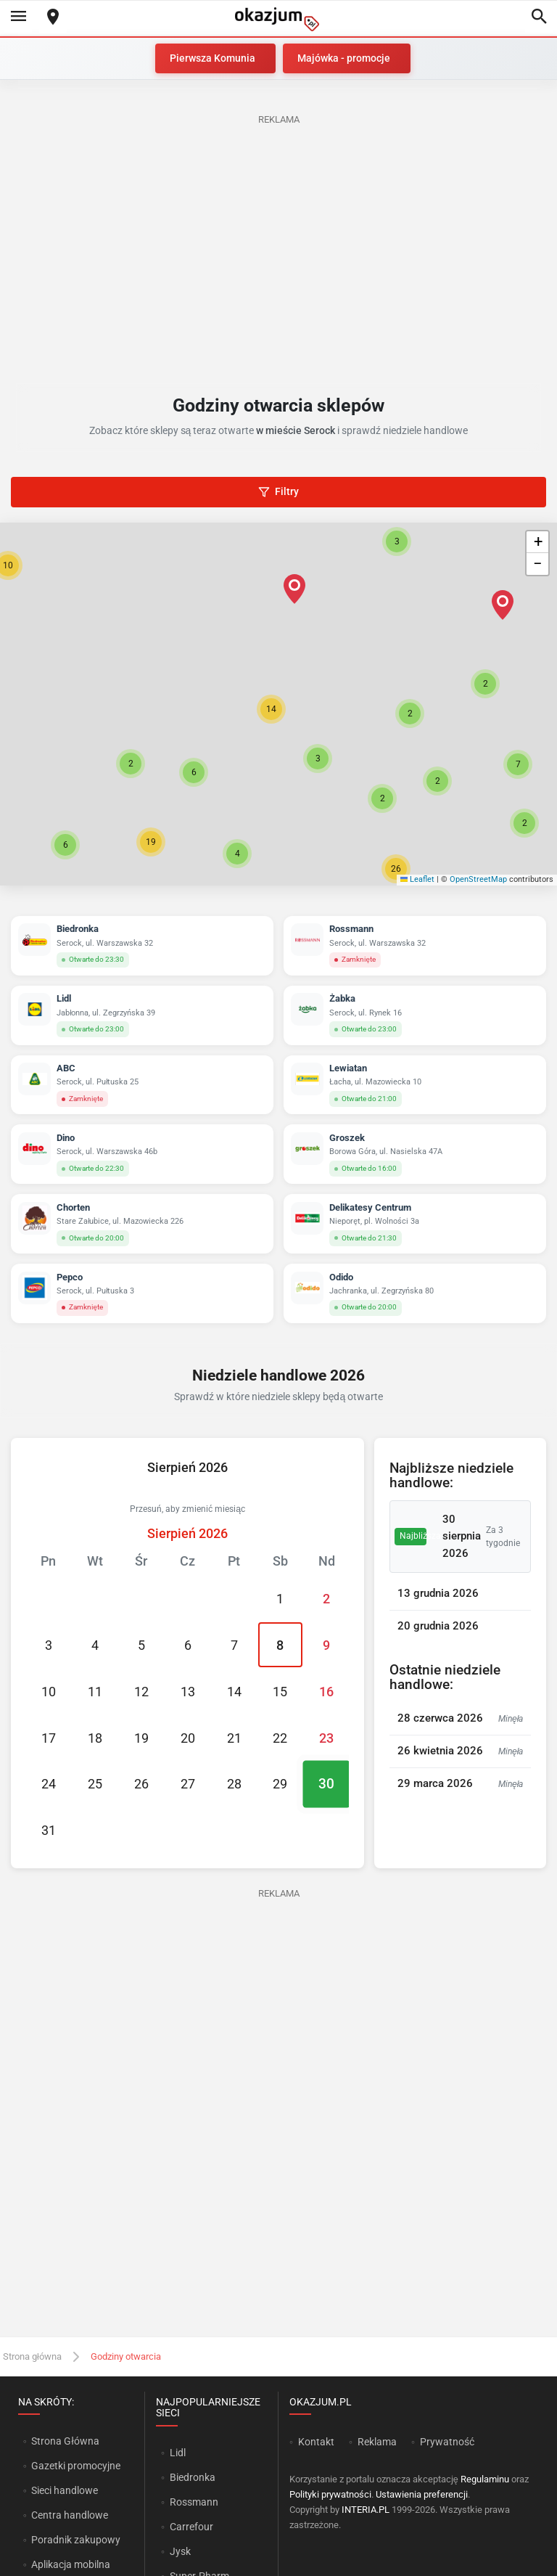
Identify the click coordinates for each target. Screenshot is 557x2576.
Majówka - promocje (343, 58)
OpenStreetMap (478, 879)
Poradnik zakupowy (75, 2540)
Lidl (178, 2452)
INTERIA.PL (365, 2509)
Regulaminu (485, 2479)
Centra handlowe (69, 2515)
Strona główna (32, 2356)
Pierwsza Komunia (212, 58)
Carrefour (191, 2526)
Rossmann (194, 2502)
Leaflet (417, 879)
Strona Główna (65, 2441)
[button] (271, 709)
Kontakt (316, 2442)
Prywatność (447, 2442)
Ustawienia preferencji (422, 2494)
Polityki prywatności (330, 2494)
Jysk (180, 2551)
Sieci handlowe (64, 2490)
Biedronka (192, 2477)
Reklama (377, 2442)
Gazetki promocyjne (75, 2465)
